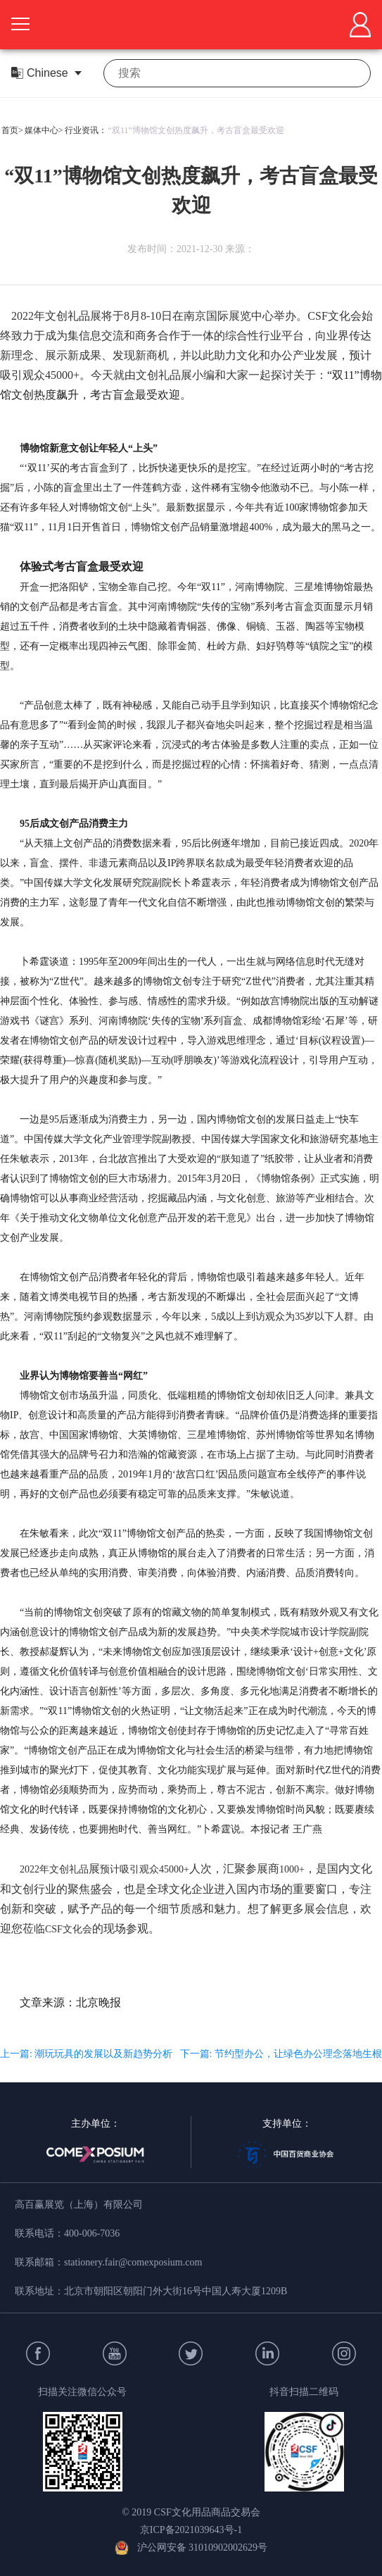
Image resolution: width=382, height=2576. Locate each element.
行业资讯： (86, 130)
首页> (12, 130)
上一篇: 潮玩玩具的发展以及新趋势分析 (86, 2054)
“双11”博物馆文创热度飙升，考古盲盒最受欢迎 (196, 130)
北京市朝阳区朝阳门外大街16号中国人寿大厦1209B (175, 2291)
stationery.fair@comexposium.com (133, 2262)
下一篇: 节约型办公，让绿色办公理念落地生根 (281, 2054)
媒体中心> (44, 130)
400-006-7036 (92, 2233)
